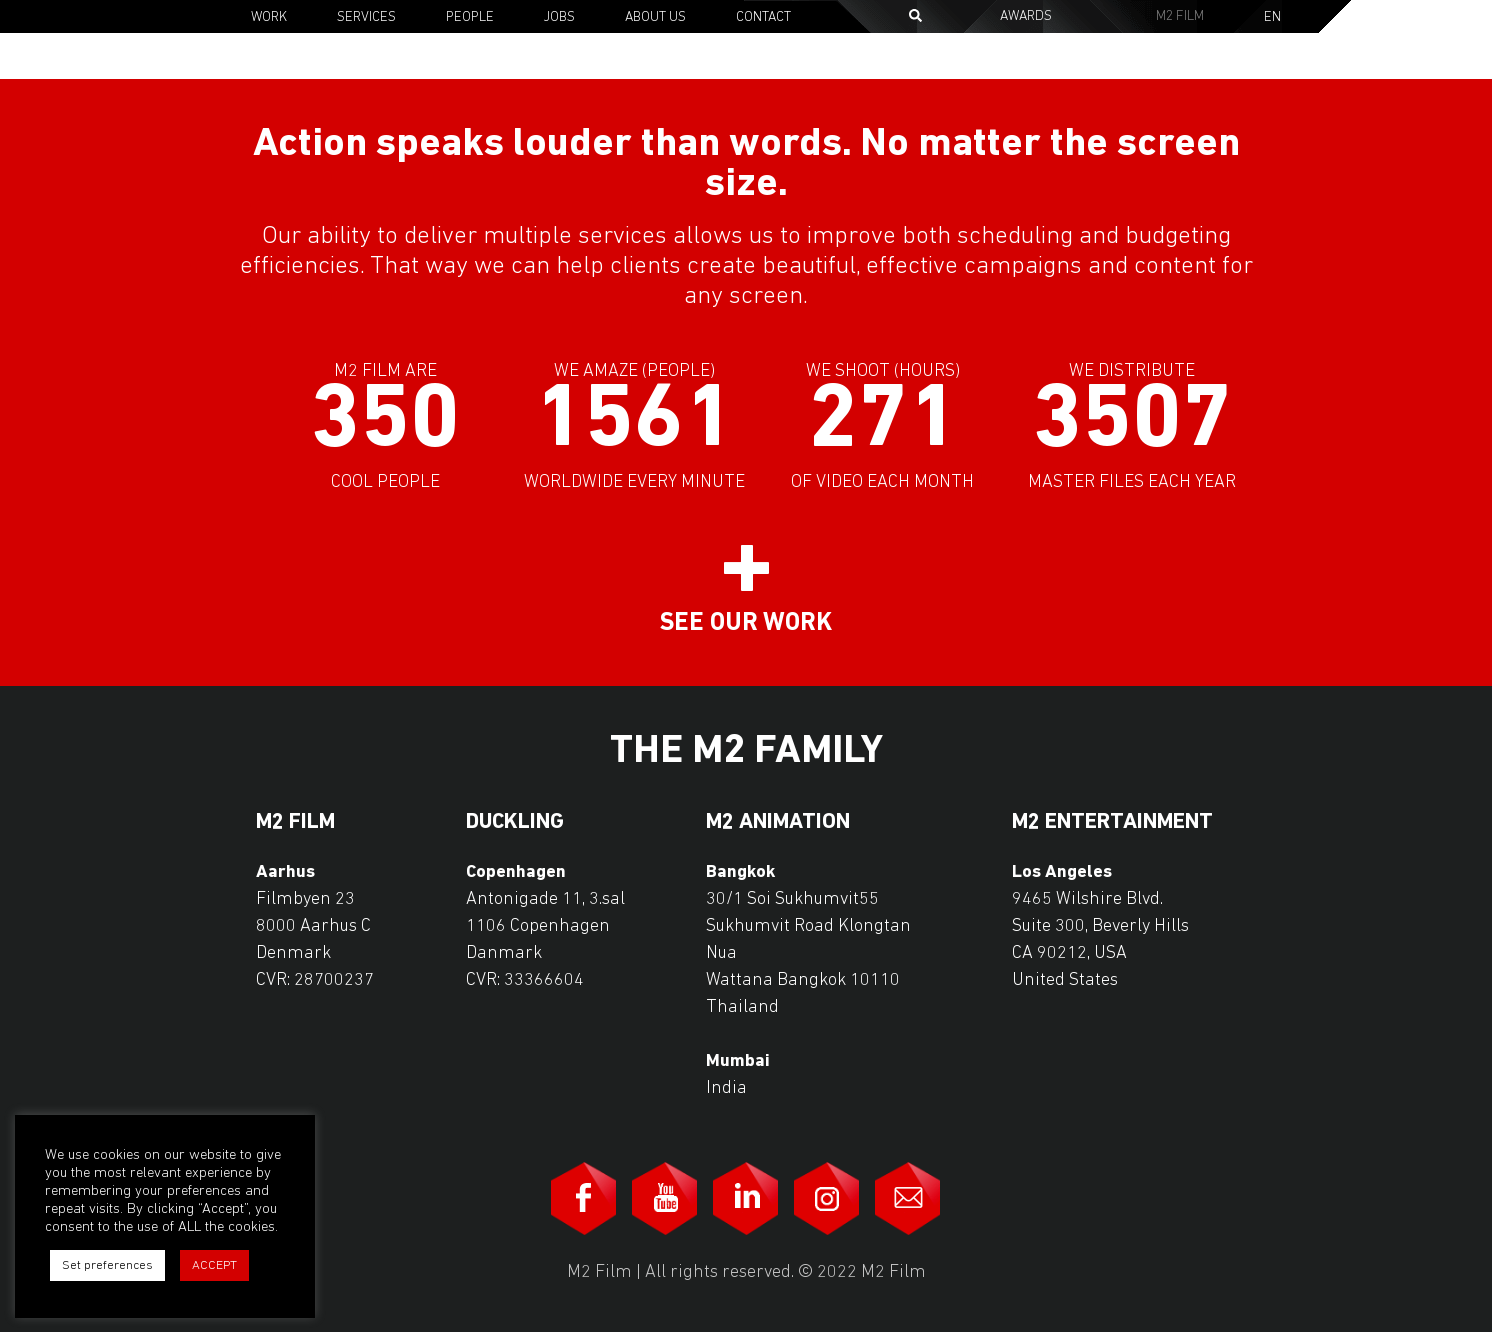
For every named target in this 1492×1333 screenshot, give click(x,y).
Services (366, 17)
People (470, 17)
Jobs (559, 17)
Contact (763, 17)
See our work (746, 623)
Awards (1026, 16)
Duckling (515, 823)
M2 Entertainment (1112, 823)
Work (269, 17)
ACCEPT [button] (214, 1265)
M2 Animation (778, 823)
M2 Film (1180, 16)
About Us (655, 17)
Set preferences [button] (107, 1265)
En (1272, 18)
